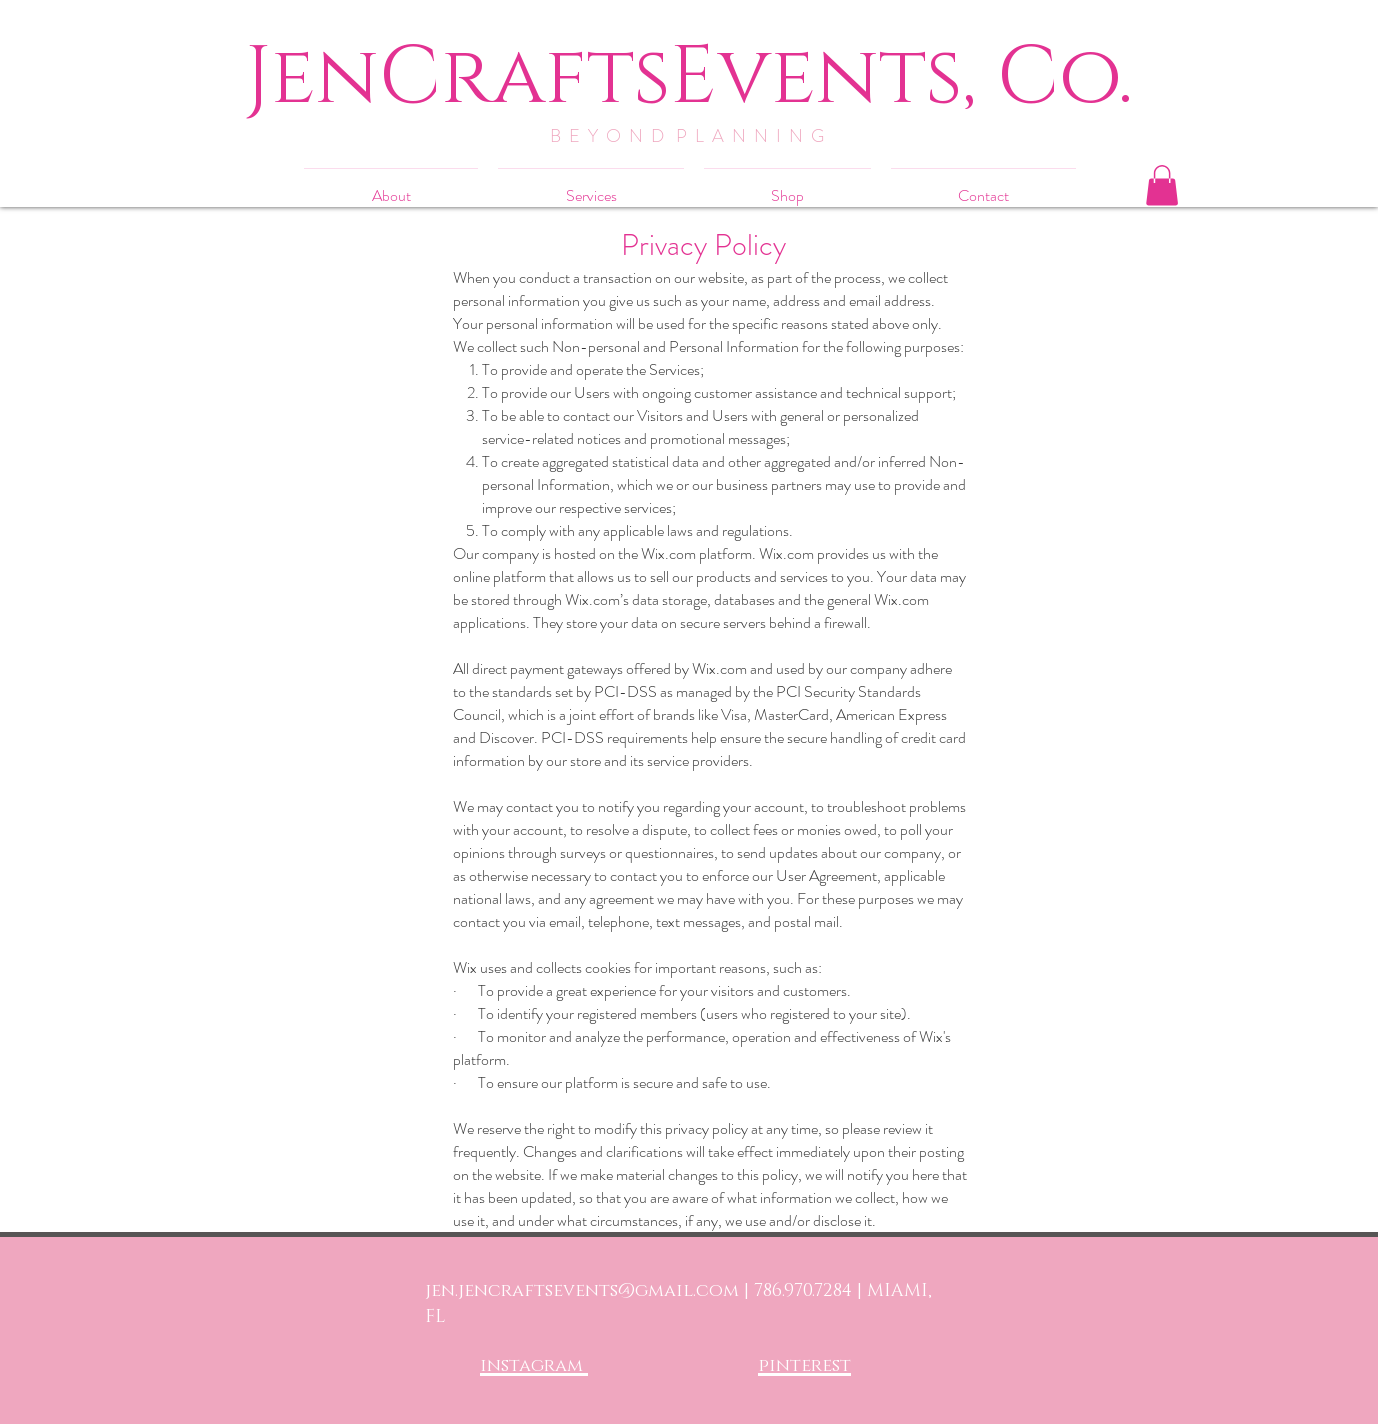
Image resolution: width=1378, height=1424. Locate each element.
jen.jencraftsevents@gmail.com (582, 1291)
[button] (1162, 185)
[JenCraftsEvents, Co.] (688, 77)
